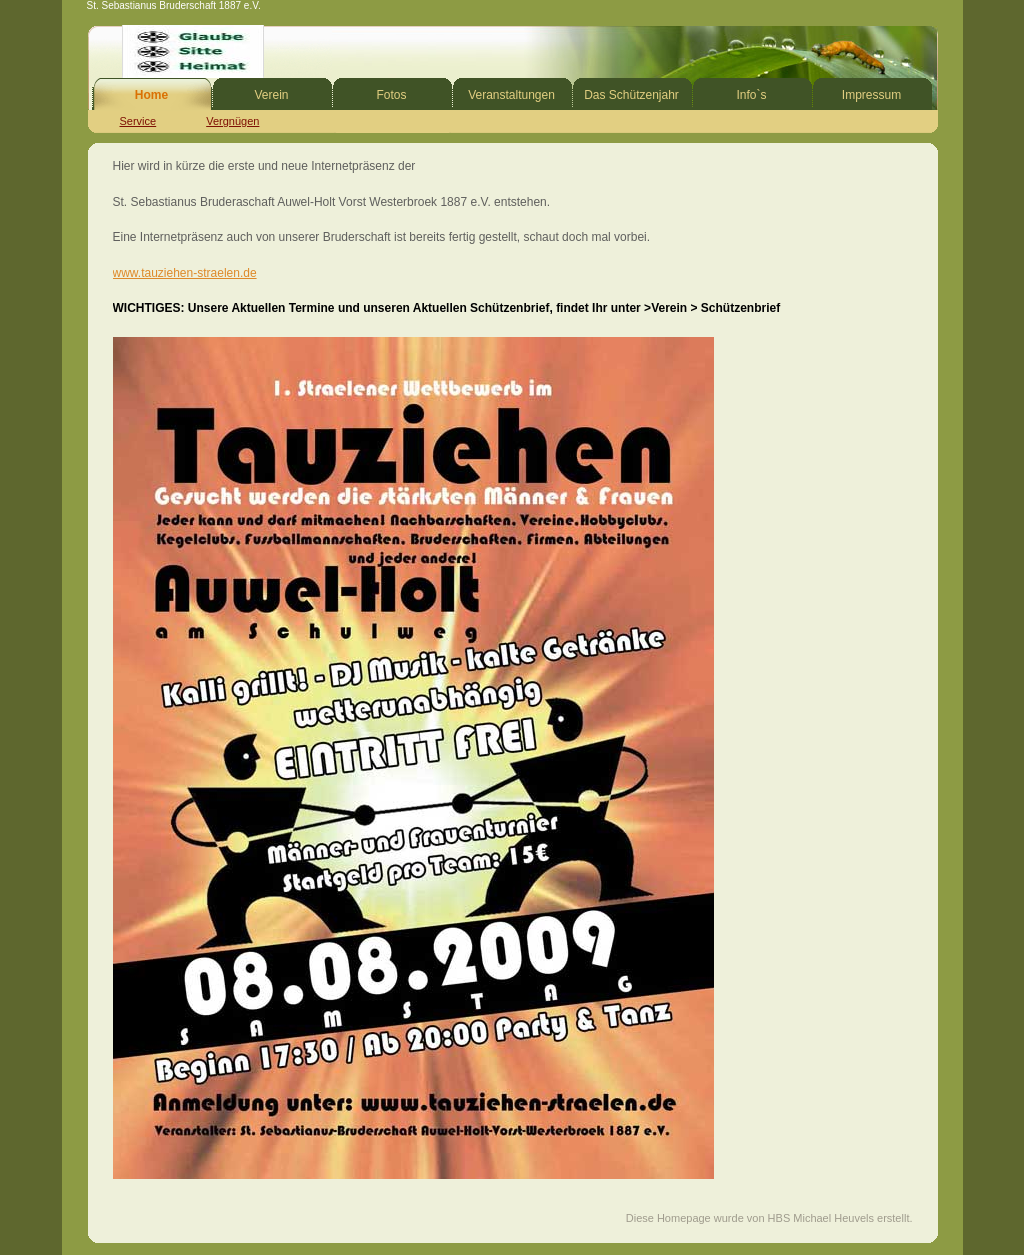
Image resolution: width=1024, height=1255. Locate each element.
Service (138, 121)
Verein (271, 95)
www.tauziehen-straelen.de (185, 273)
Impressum (871, 95)
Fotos (391, 95)
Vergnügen (232, 121)
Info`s (751, 95)
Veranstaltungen (511, 95)
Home (151, 95)
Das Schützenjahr (631, 95)
